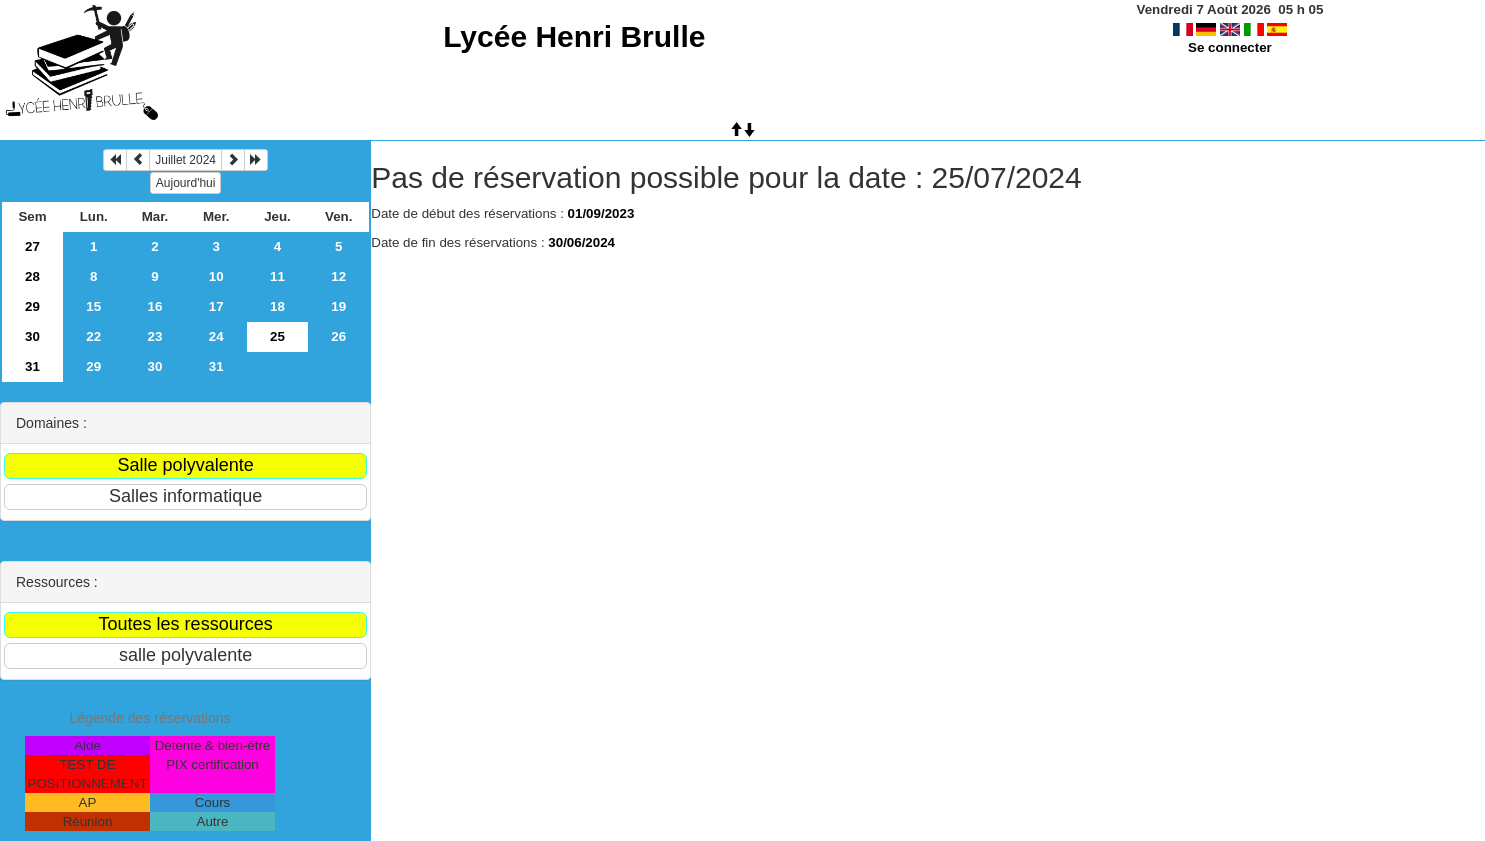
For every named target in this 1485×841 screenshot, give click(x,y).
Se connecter (1230, 47)
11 (277, 276)
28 (32, 276)
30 (32, 336)
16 (155, 306)
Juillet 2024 (185, 160)
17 (216, 306)
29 (32, 306)
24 (216, 336)
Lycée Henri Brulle (574, 36)
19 (338, 306)
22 (93, 336)
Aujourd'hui (186, 183)
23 (155, 336)
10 (216, 276)
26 (338, 336)
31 (32, 366)
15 (93, 306)
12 (338, 276)
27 (32, 246)
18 (277, 306)
